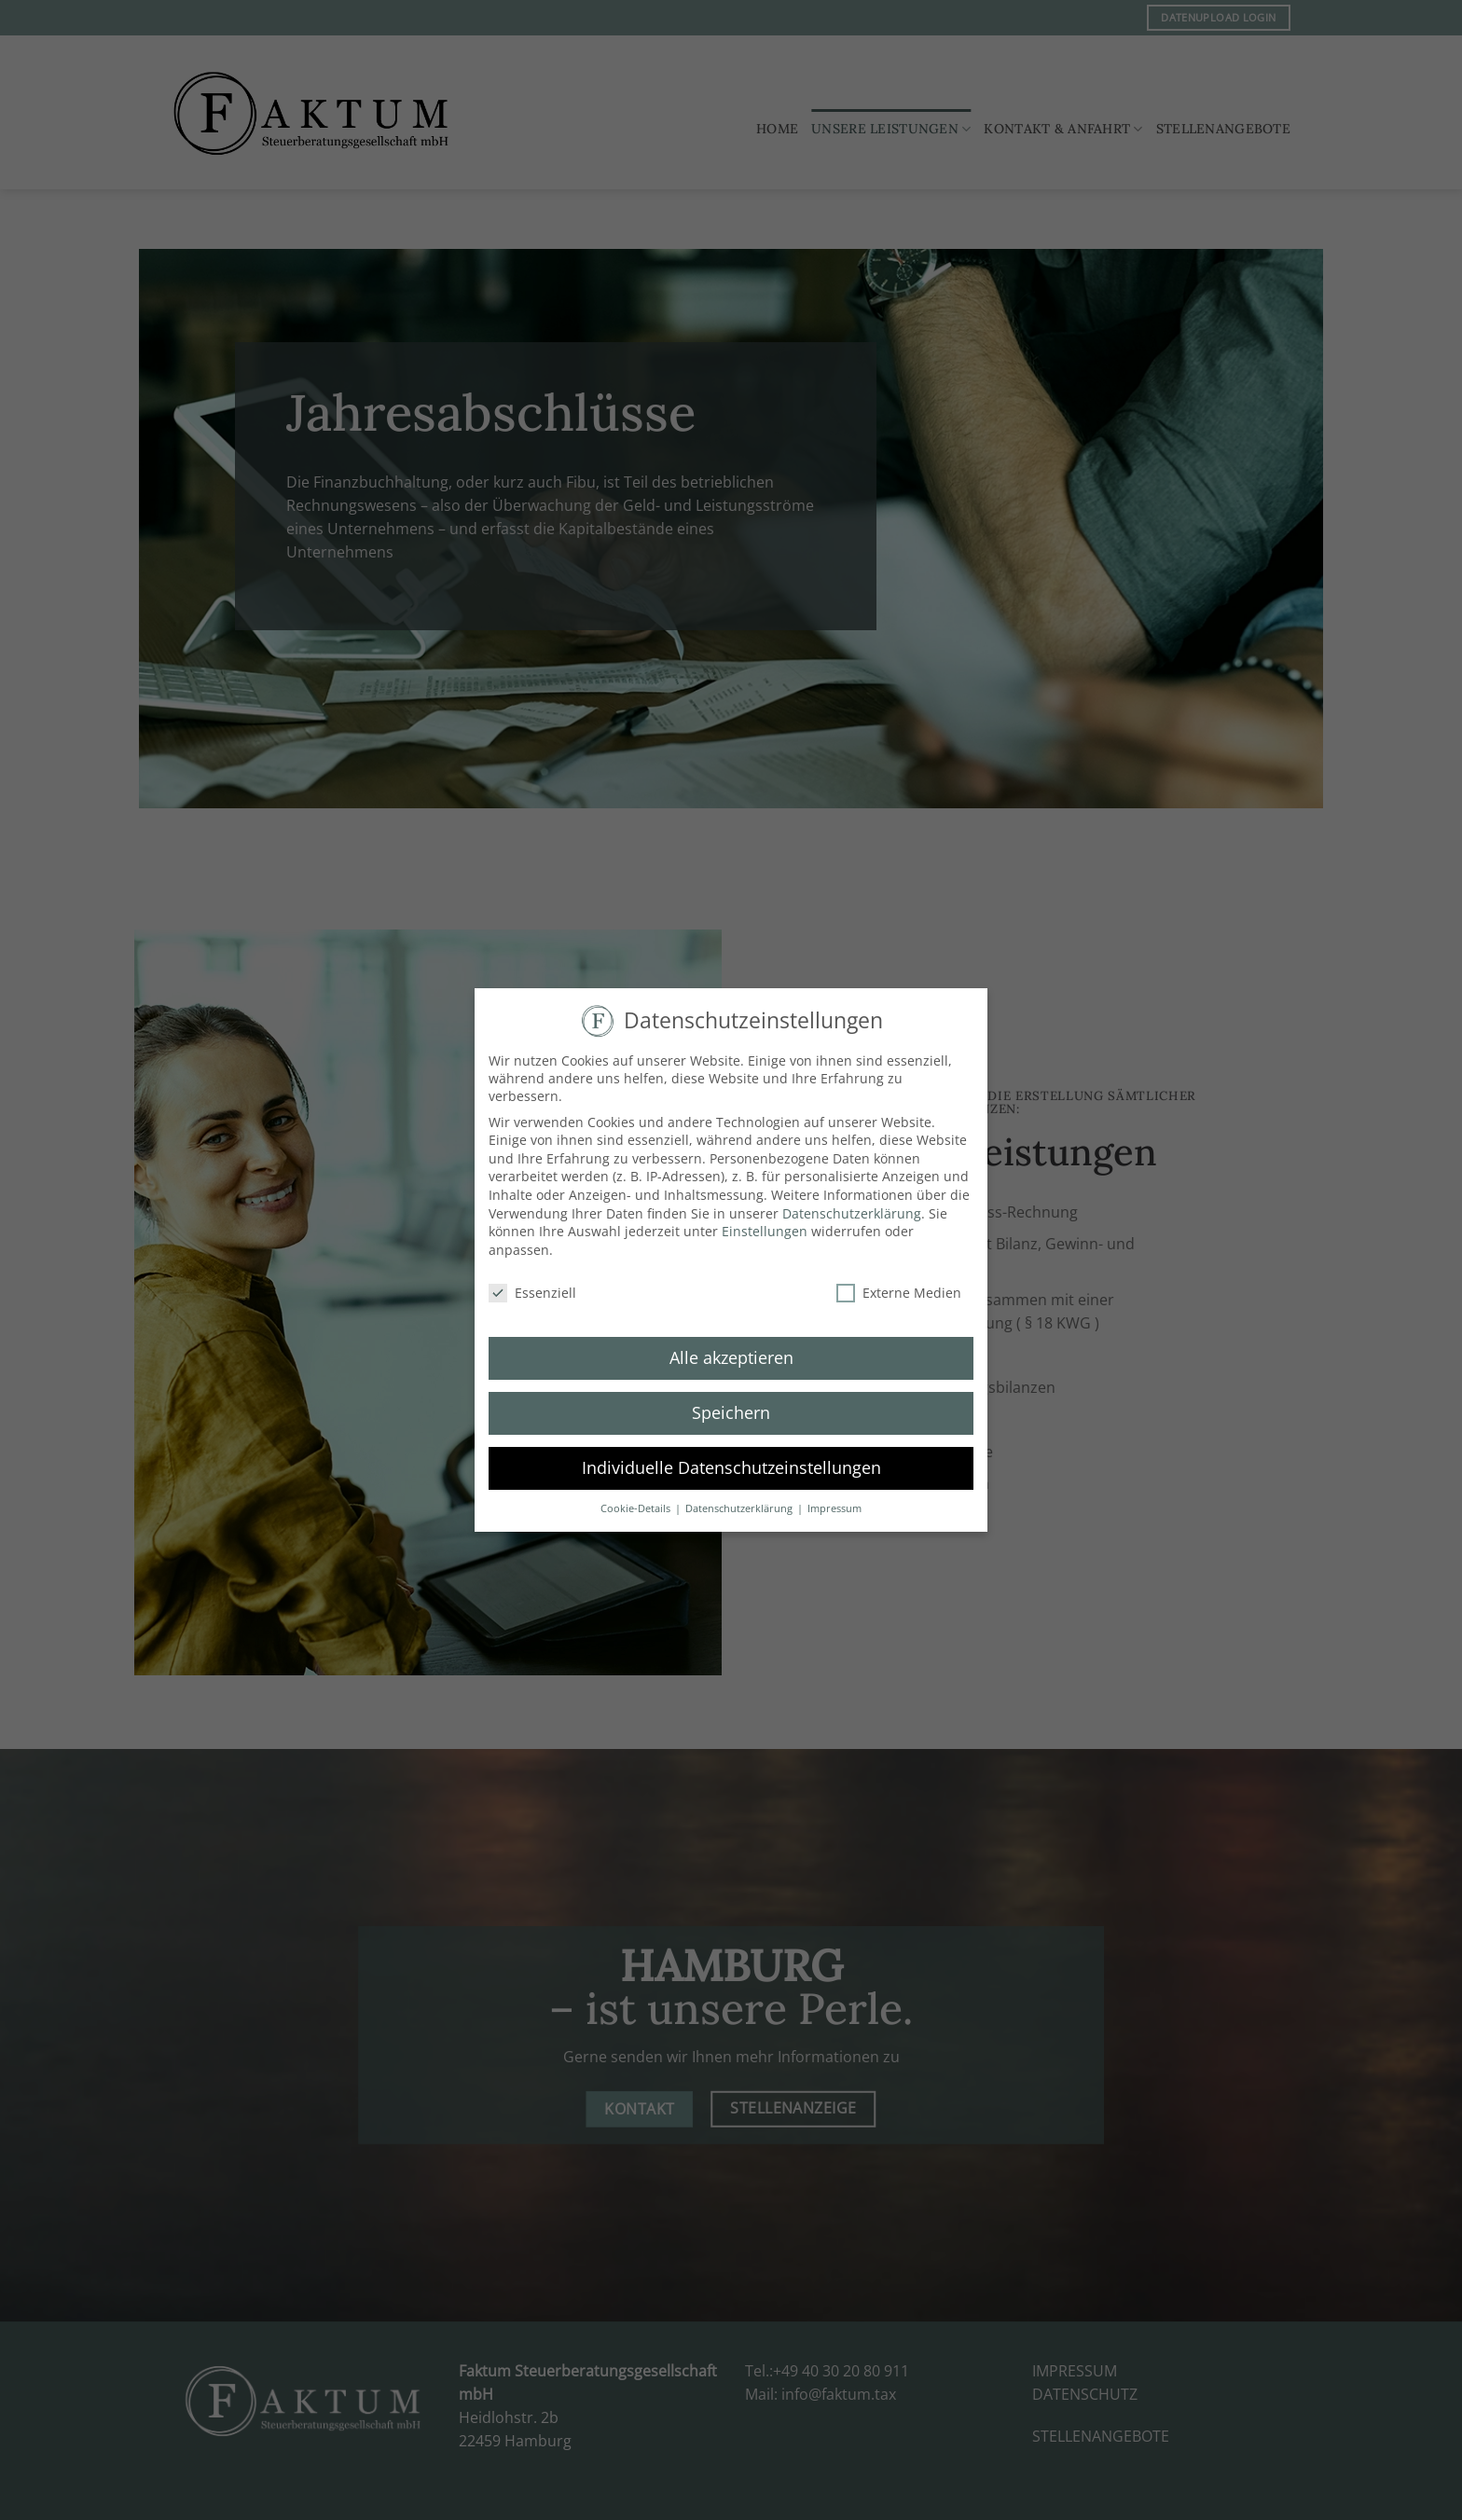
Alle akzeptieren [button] (731, 1349)
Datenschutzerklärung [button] (740, 1499)
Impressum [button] (834, 1499)
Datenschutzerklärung (851, 1204)
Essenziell (532, 1283)
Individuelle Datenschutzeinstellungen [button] (731, 1459)
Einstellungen (764, 1223)
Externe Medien (898, 1283)
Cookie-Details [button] (636, 1499)
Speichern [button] (731, 1404)
